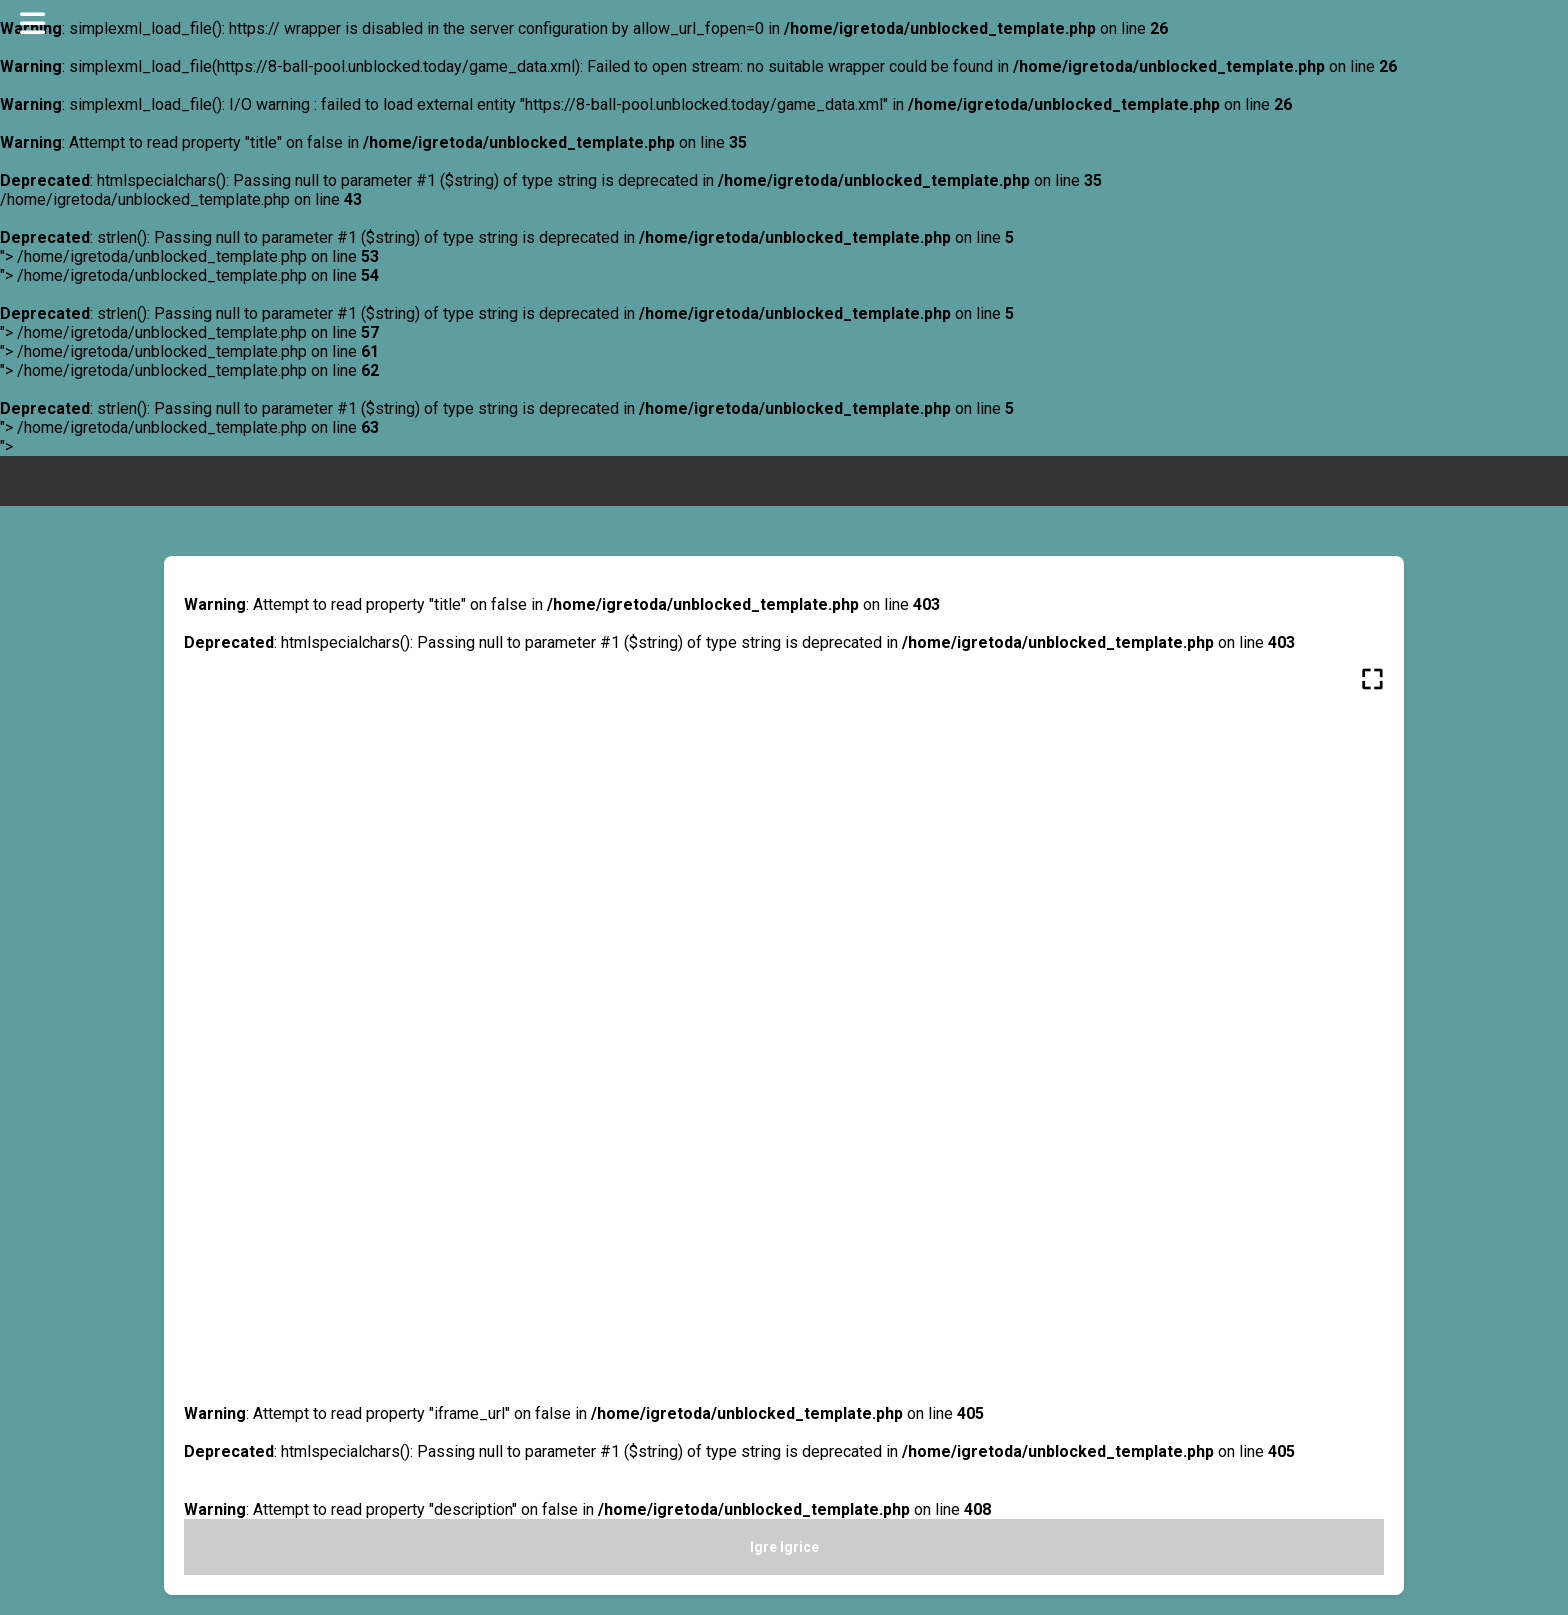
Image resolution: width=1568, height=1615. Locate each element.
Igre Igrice (784, 1547)
